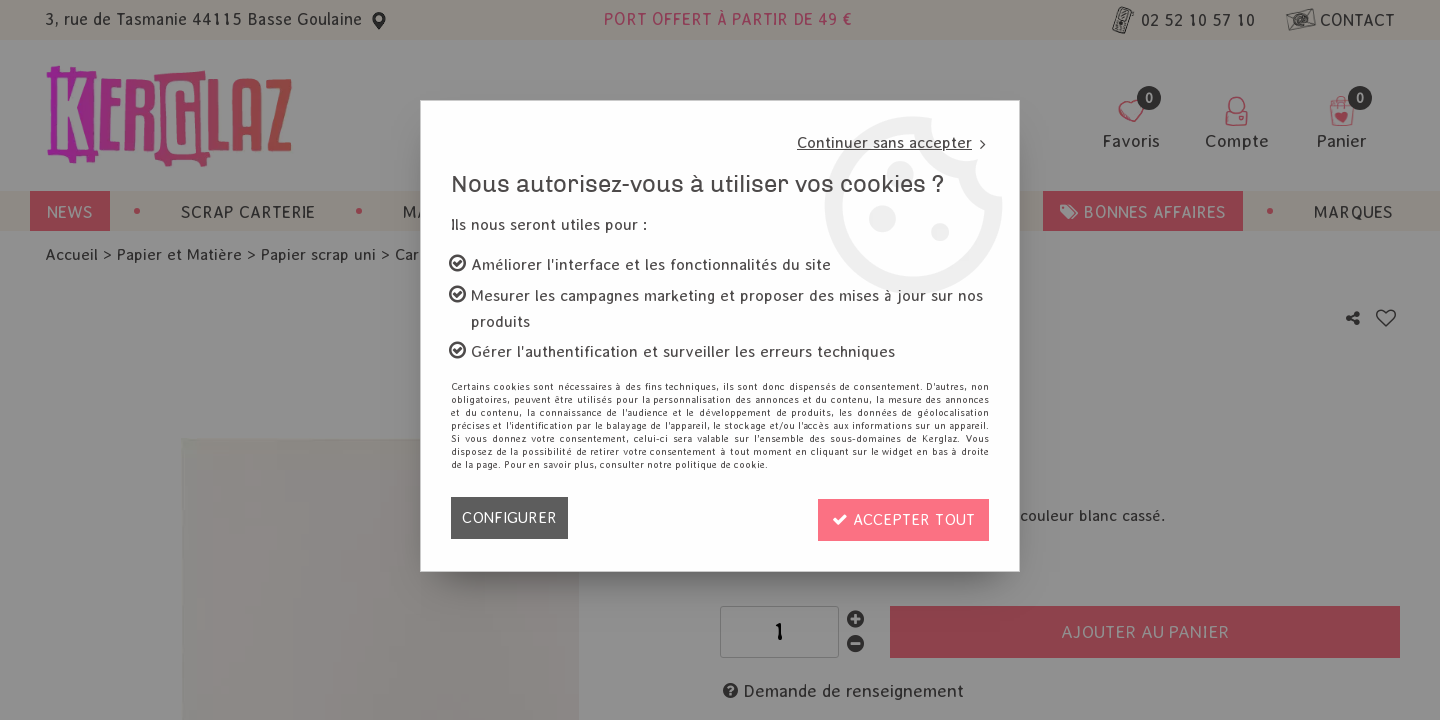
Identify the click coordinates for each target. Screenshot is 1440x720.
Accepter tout (901, 517)
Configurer (509, 517)
